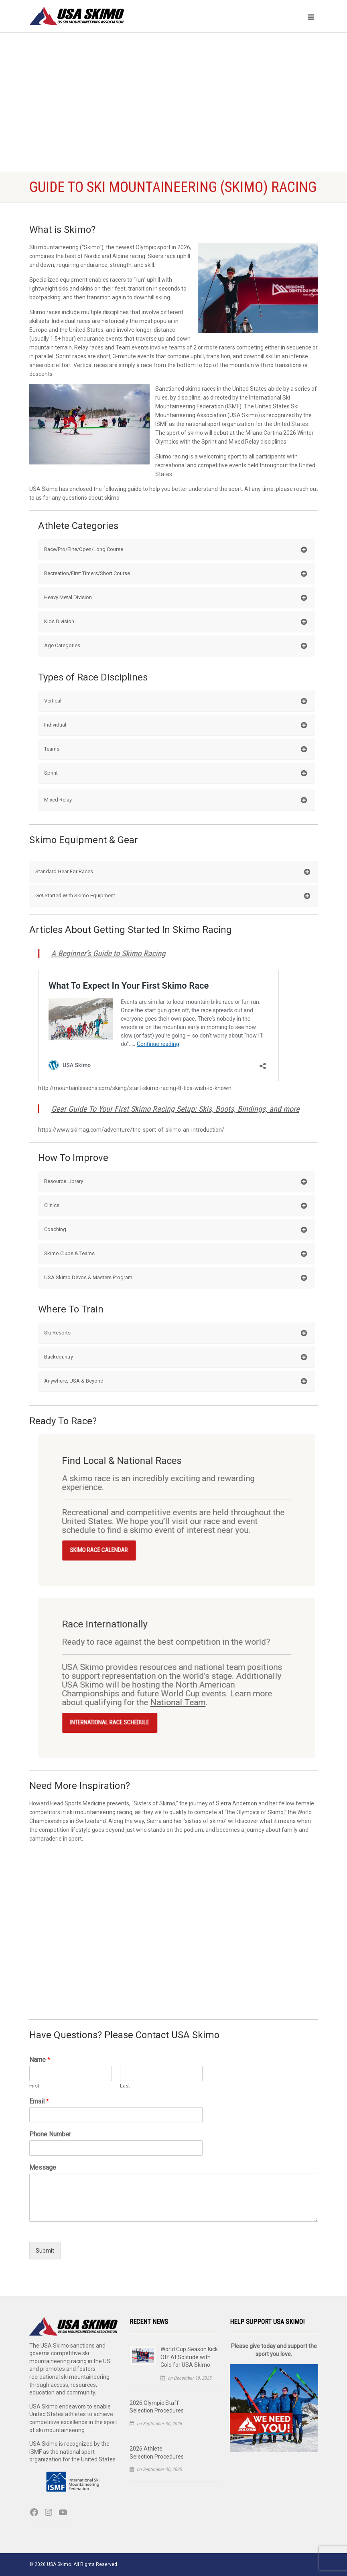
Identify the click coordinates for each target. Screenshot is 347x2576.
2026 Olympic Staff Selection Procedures (157, 2407)
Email (39, 2101)
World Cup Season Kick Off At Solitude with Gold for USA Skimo (189, 2357)
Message (42, 2167)
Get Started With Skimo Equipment (172, 896)
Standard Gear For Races (172, 872)
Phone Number (50, 2134)
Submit (45, 2250)
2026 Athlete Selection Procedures (157, 2452)
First (34, 2086)
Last (125, 2086)
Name (39, 2059)
